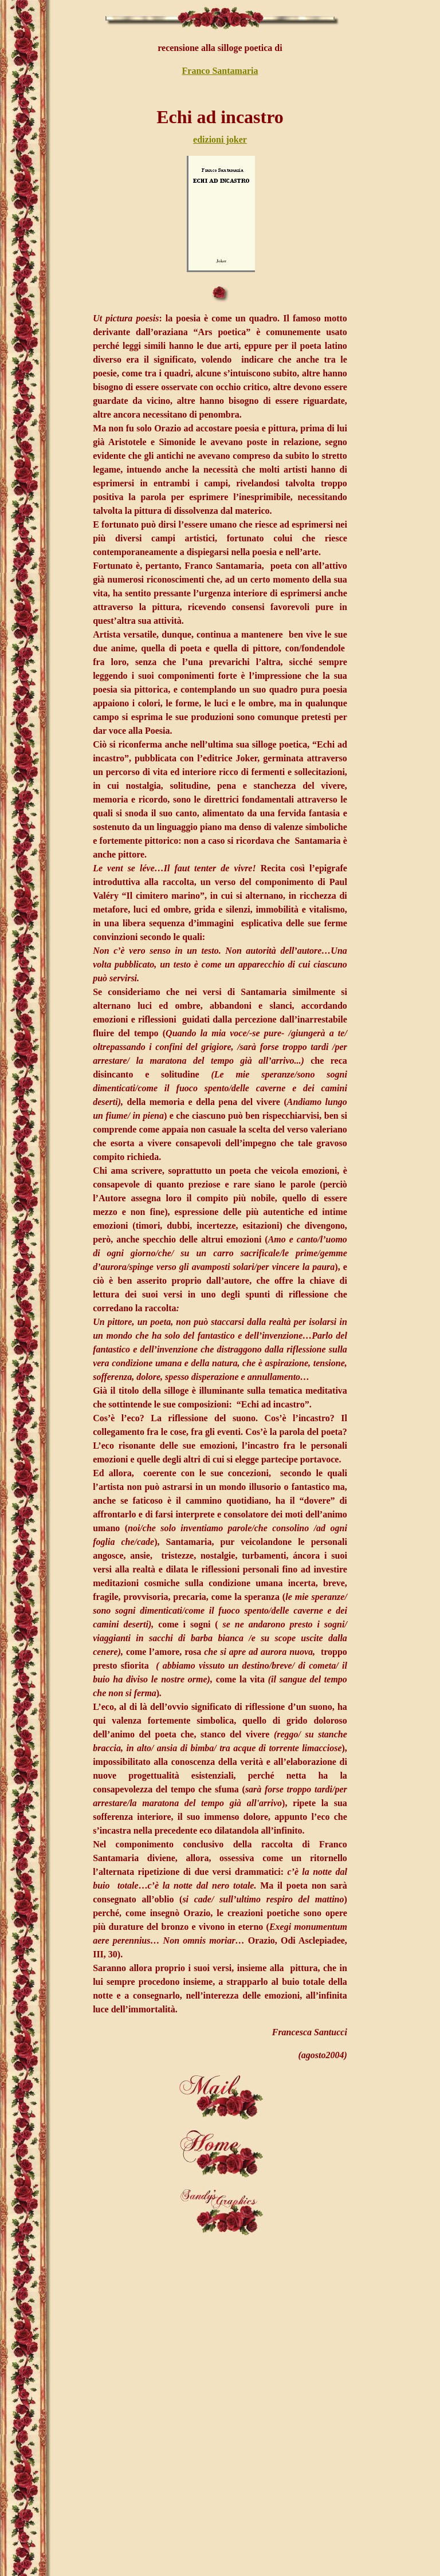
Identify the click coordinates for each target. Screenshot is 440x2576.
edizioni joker (220, 139)
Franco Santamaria (220, 71)
